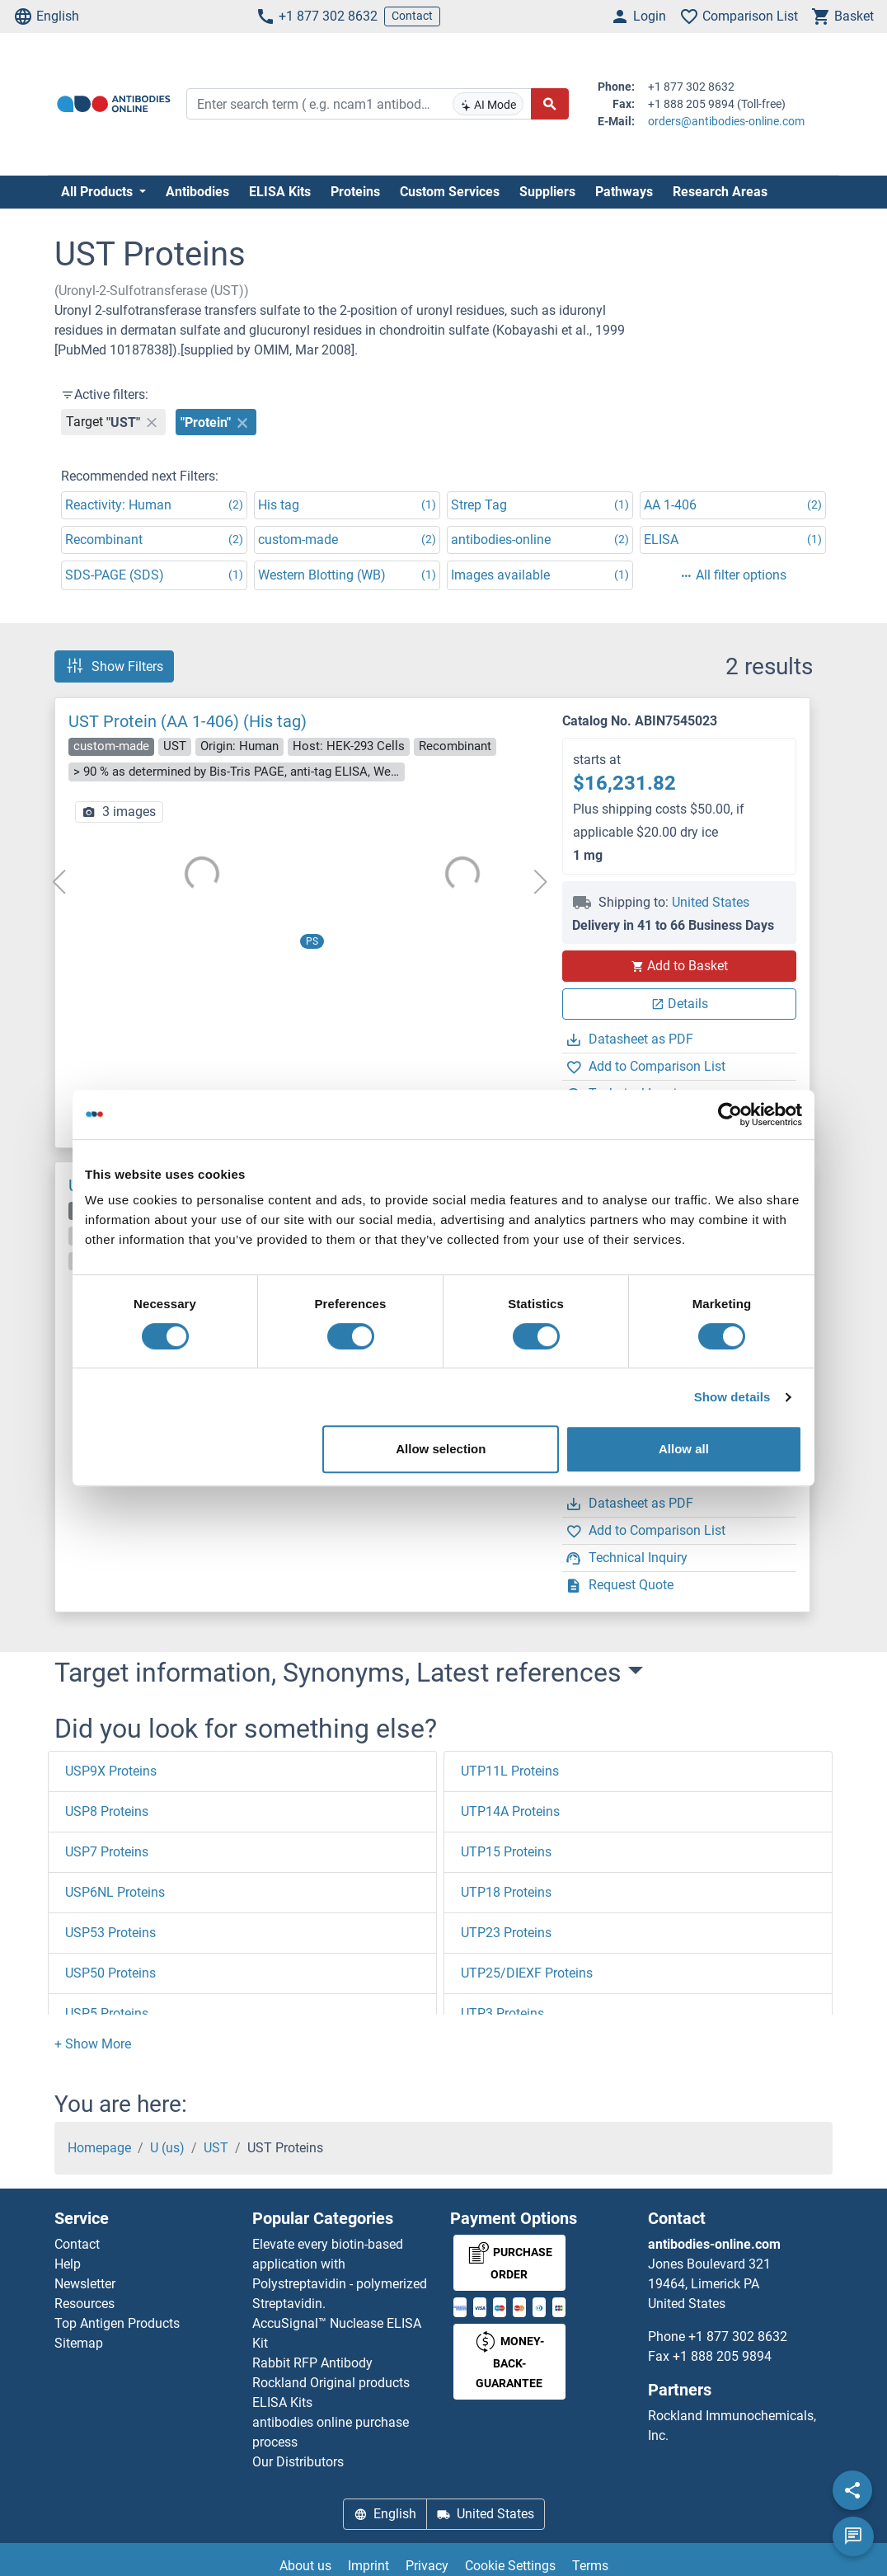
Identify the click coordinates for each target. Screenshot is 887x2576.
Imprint (368, 2566)
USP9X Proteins (111, 1771)
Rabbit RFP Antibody (312, 2363)
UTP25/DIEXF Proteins (527, 1973)
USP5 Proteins (106, 2013)
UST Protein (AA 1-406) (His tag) (187, 721)
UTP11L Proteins (510, 1771)
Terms (590, 2566)
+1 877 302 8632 (317, 16)
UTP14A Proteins (510, 1811)
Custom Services (450, 191)
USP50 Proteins (110, 1973)
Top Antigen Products (117, 2323)
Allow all (684, 1449)
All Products (98, 191)
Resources (84, 2303)
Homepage (99, 2148)
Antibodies (197, 191)
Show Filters (114, 666)
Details (679, 1003)
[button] (92, 2044)
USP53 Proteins (110, 1932)
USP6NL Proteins (115, 1892)
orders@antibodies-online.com (726, 121)
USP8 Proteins (106, 1811)
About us (305, 2566)
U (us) (167, 2148)
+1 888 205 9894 (722, 2356)
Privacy (427, 2566)
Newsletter (84, 2284)
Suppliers (547, 191)
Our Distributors (298, 2462)
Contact (412, 15)
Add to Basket (679, 966)
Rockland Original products (331, 2383)
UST (216, 2148)
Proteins (355, 191)
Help (67, 2264)
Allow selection (441, 1449)
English (46, 16)
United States (710, 902)
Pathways (624, 191)
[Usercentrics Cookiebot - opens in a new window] (730, 1114)
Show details (732, 1397)
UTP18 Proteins (506, 1892)
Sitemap (78, 2343)
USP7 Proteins (106, 1852)
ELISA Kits (280, 191)
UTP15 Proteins (506, 1852)
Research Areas (720, 191)
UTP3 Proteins (502, 2013)
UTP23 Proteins (506, 1932)
